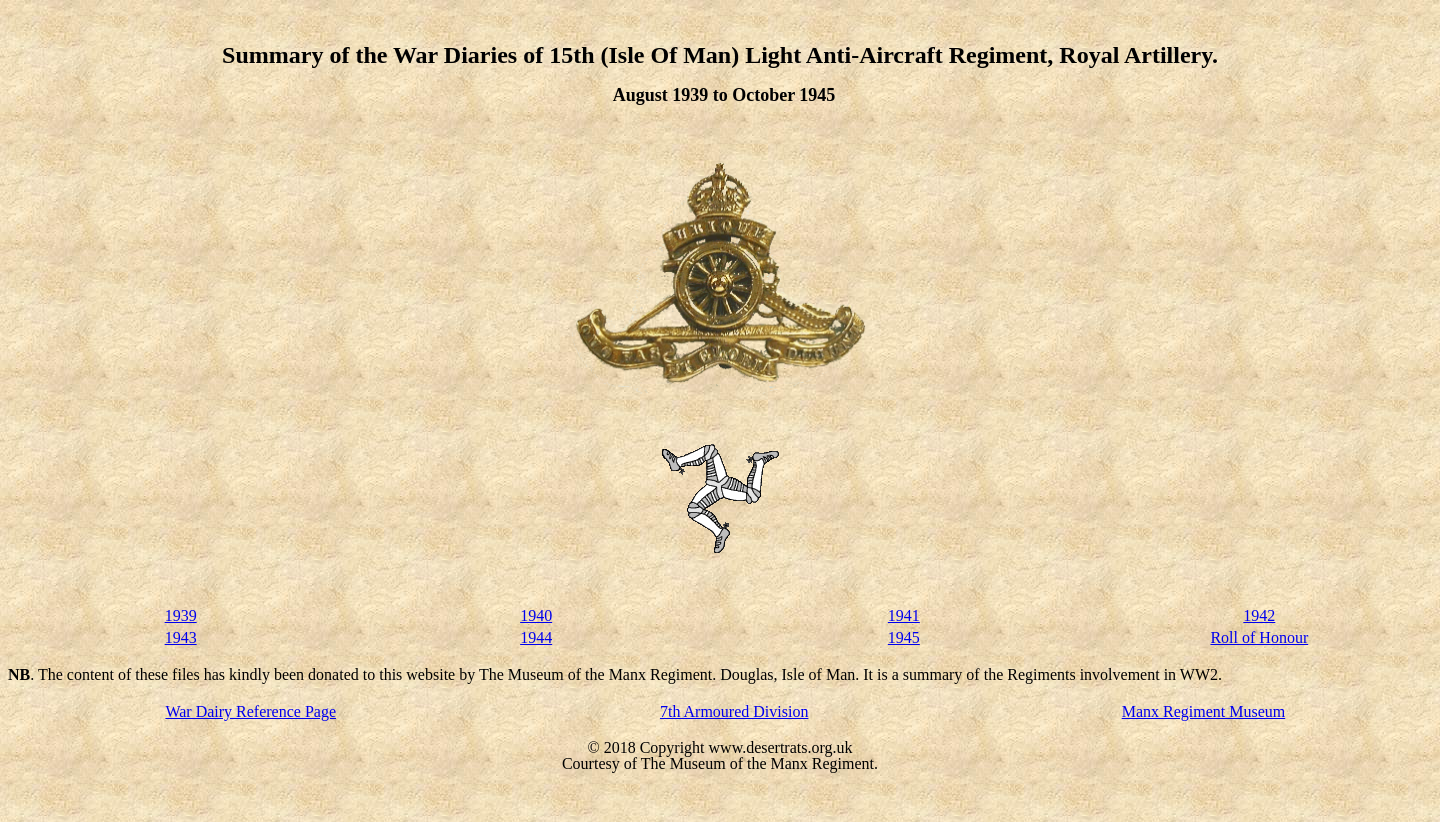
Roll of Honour (1259, 637)
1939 (181, 615)
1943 (181, 637)
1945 (904, 637)
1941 (904, 615)
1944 (536, 637)
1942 (1259, 615)
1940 (536, 615)
